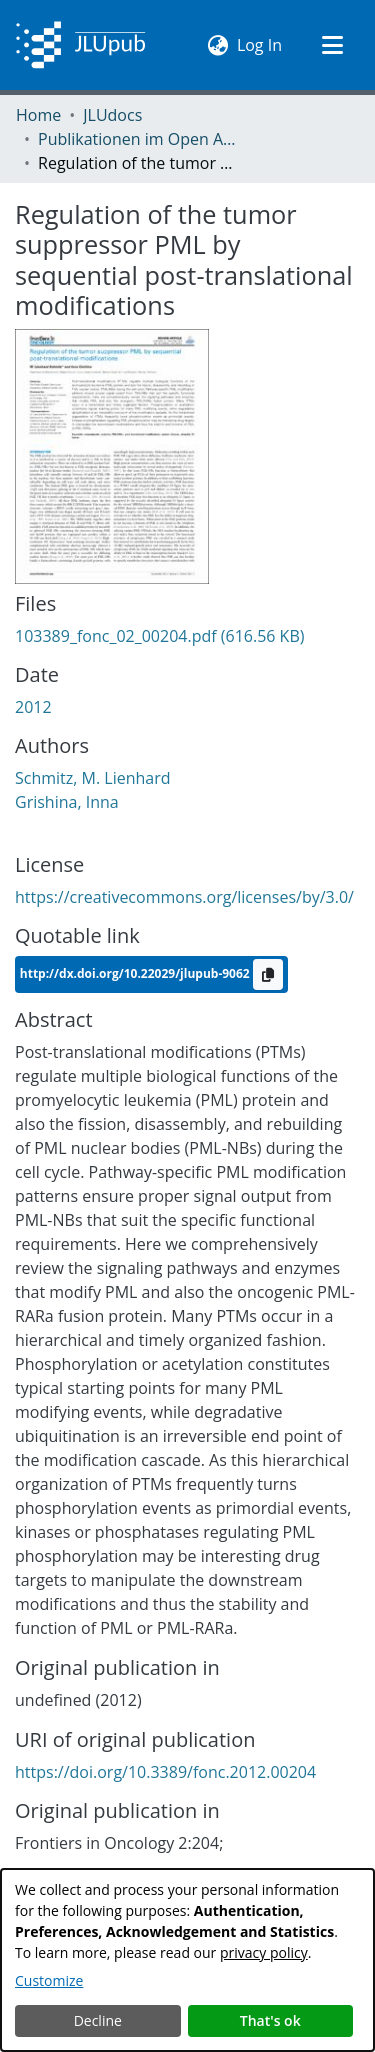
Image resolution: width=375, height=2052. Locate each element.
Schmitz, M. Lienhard (93, 778)
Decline (98, 2020)
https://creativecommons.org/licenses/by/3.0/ (184, 897)
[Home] (80, 45)
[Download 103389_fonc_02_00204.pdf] (159, 636)
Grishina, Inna (67, 802)
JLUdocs (112, 115)
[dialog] (187, 1960)
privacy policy (264, 1952)
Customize (49, 1980)
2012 (33, 707)
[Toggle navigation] (332, 45)
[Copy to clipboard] (268, 974)
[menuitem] (218, 45)
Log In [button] (260, 44)
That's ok (270, 2020)
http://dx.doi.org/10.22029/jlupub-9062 (136, 972)
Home (38, 115)
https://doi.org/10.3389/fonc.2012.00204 (165, 1772)
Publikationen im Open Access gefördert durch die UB (138, 139)
